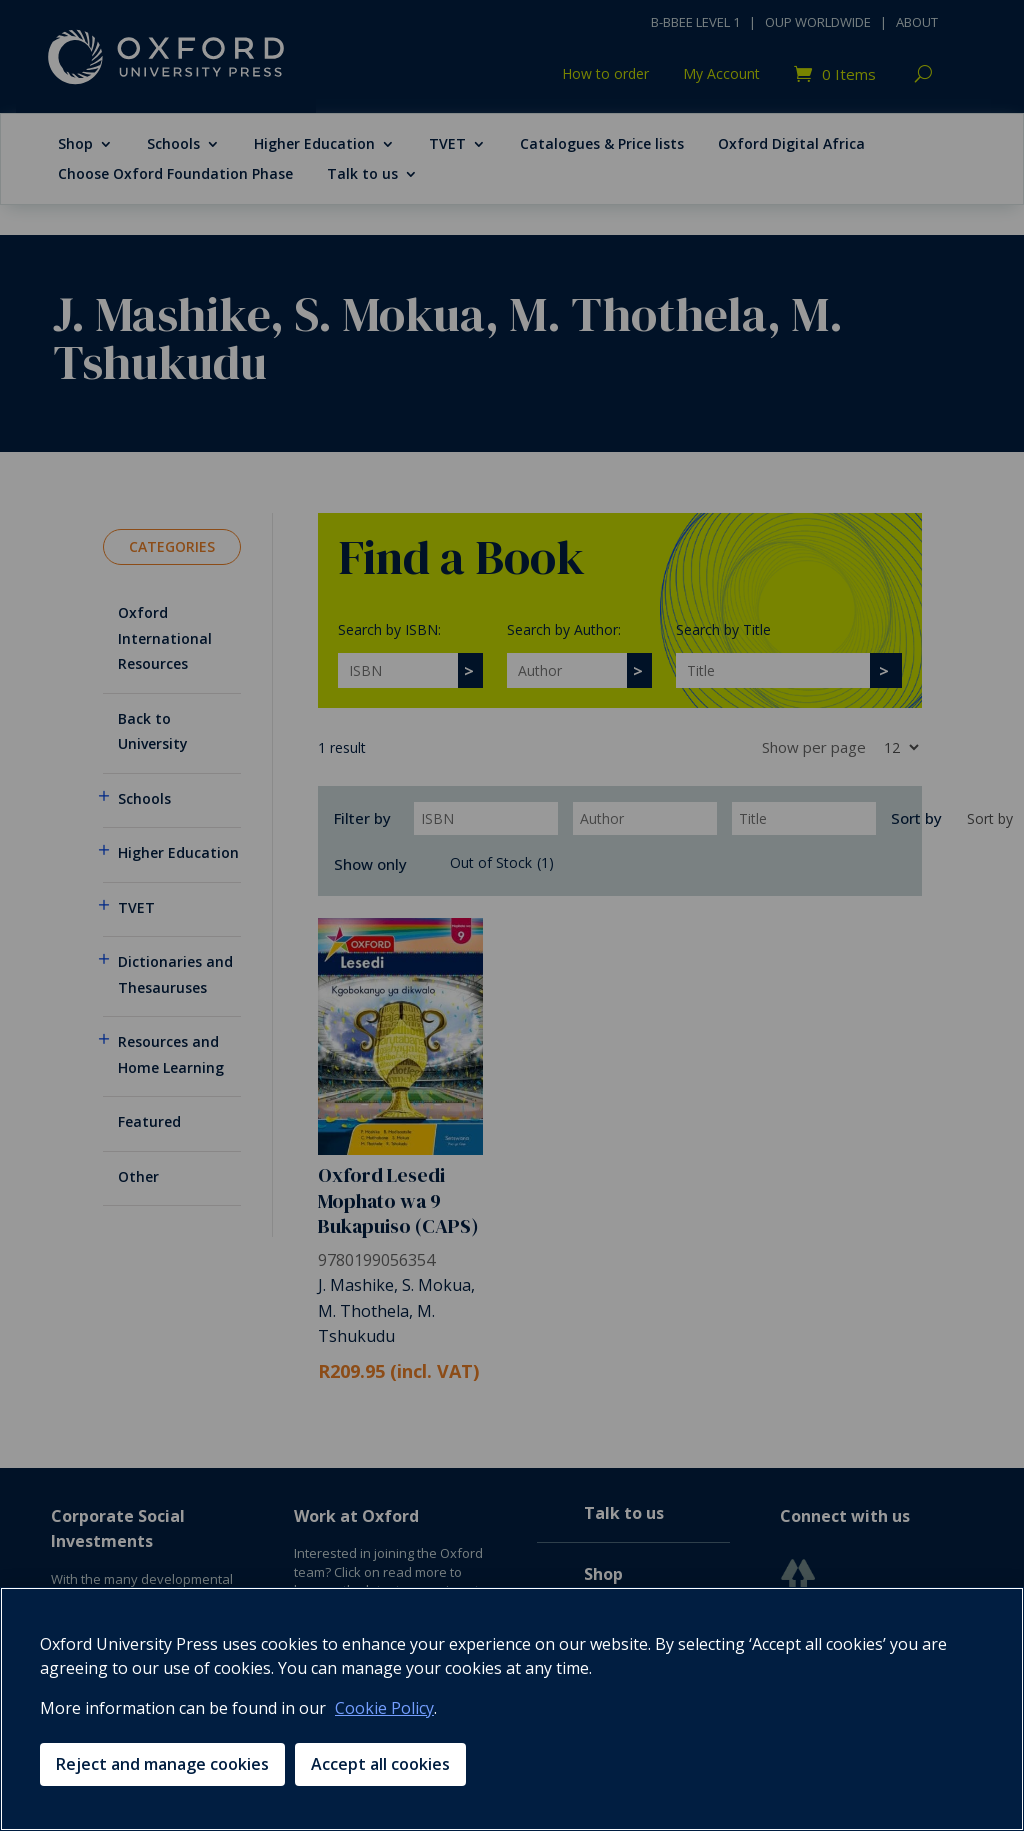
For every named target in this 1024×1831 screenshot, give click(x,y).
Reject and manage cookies (162, 1764)
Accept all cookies (380, 1764)
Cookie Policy (384, 1708)
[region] (512, 1709)
